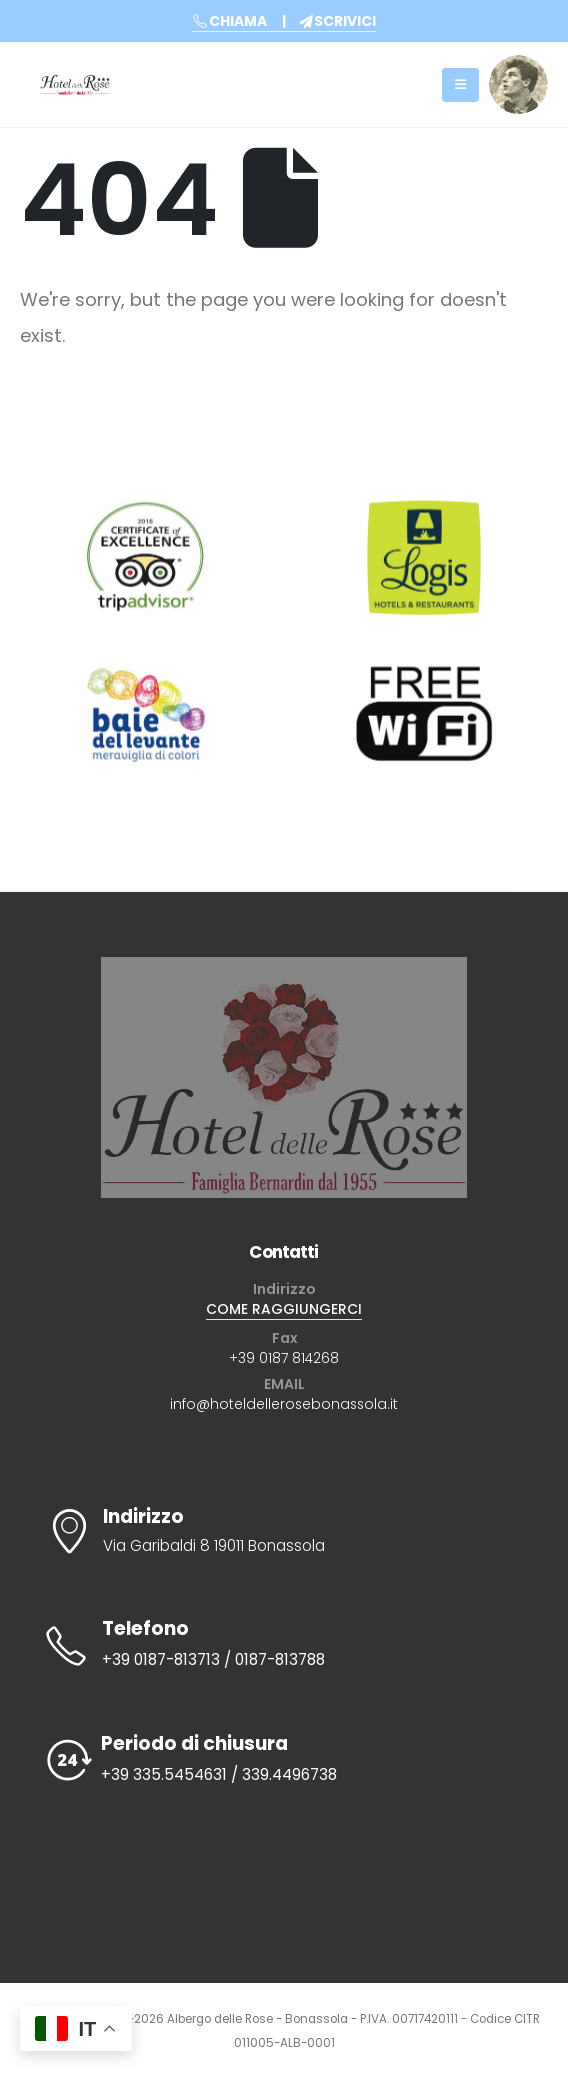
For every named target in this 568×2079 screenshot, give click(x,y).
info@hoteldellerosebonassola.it (284, 1404)
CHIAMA (229, 21)
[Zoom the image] (518, 66)
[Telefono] (284, 1645)
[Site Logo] (75, 84)
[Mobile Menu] (460, 85)
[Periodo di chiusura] (284, 1760)
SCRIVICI (337, 21)
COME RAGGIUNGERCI (284, 1309)
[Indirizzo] (284, 1532)
